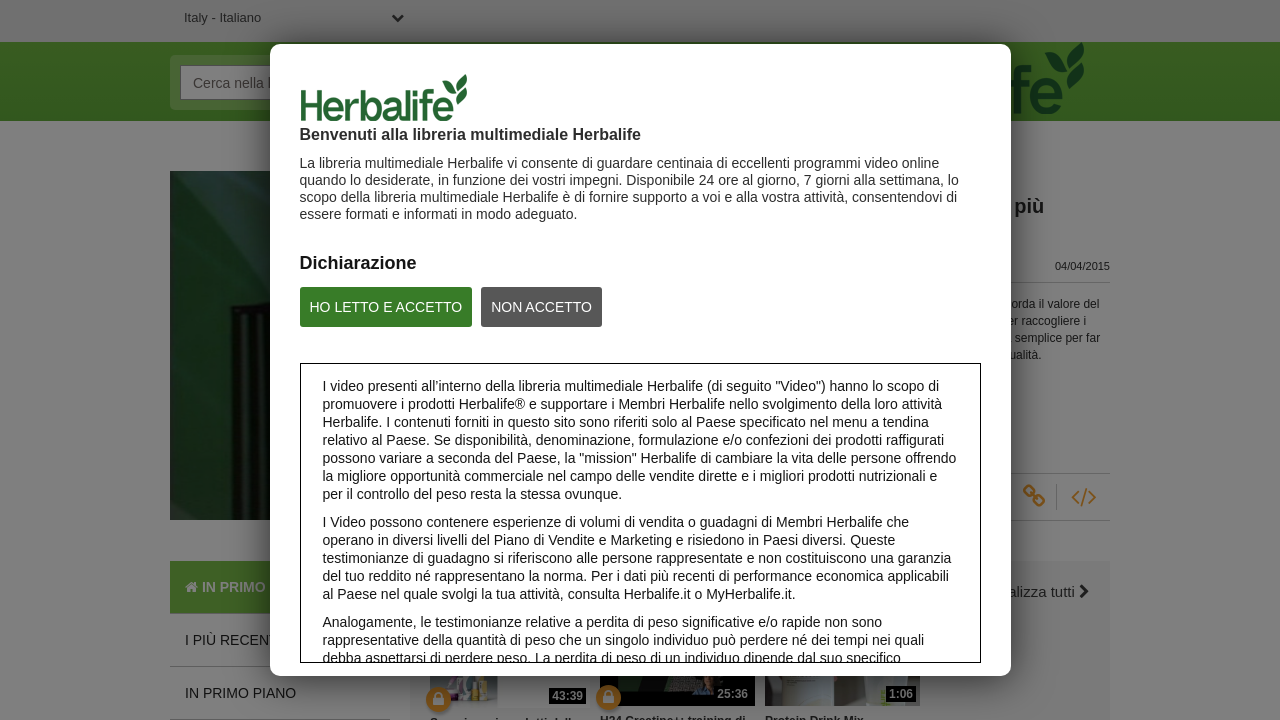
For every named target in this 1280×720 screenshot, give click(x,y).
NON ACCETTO (541, 307)
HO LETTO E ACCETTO (386, 307)
